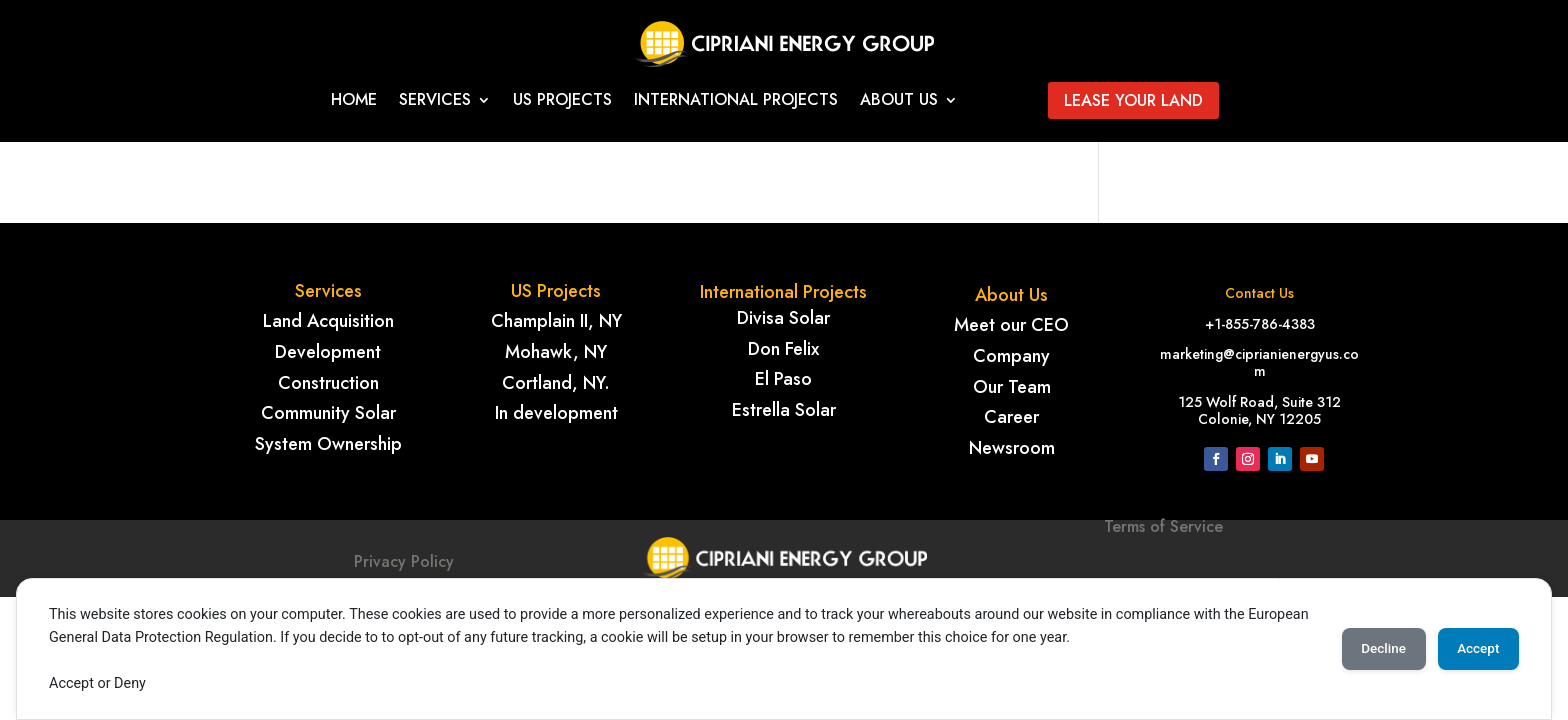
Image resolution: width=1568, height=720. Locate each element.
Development (328, 352)
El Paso (783, 379)
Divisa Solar (783, 318)
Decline (1368, 649)
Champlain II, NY (556, 321)
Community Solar (328, 413)
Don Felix (783, 349)
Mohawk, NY (556, 352)
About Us (899, 102)
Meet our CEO (1011, 325)
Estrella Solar (784, 410)
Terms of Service (1163, 559)
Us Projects (562, 102)
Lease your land (1133, 100)
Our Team (1012, 387)
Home (354, 102)
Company (1011, 356)
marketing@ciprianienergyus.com (1259, 362)
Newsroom (1012, 448)
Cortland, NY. (556, 383)
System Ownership (328, 444)
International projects (736, 102)
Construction (328, 383)
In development (556, 413)
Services (435, 102)
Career (1011, 417)
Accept (1473, 649)
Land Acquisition (328, 321)
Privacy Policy (404, 561)
